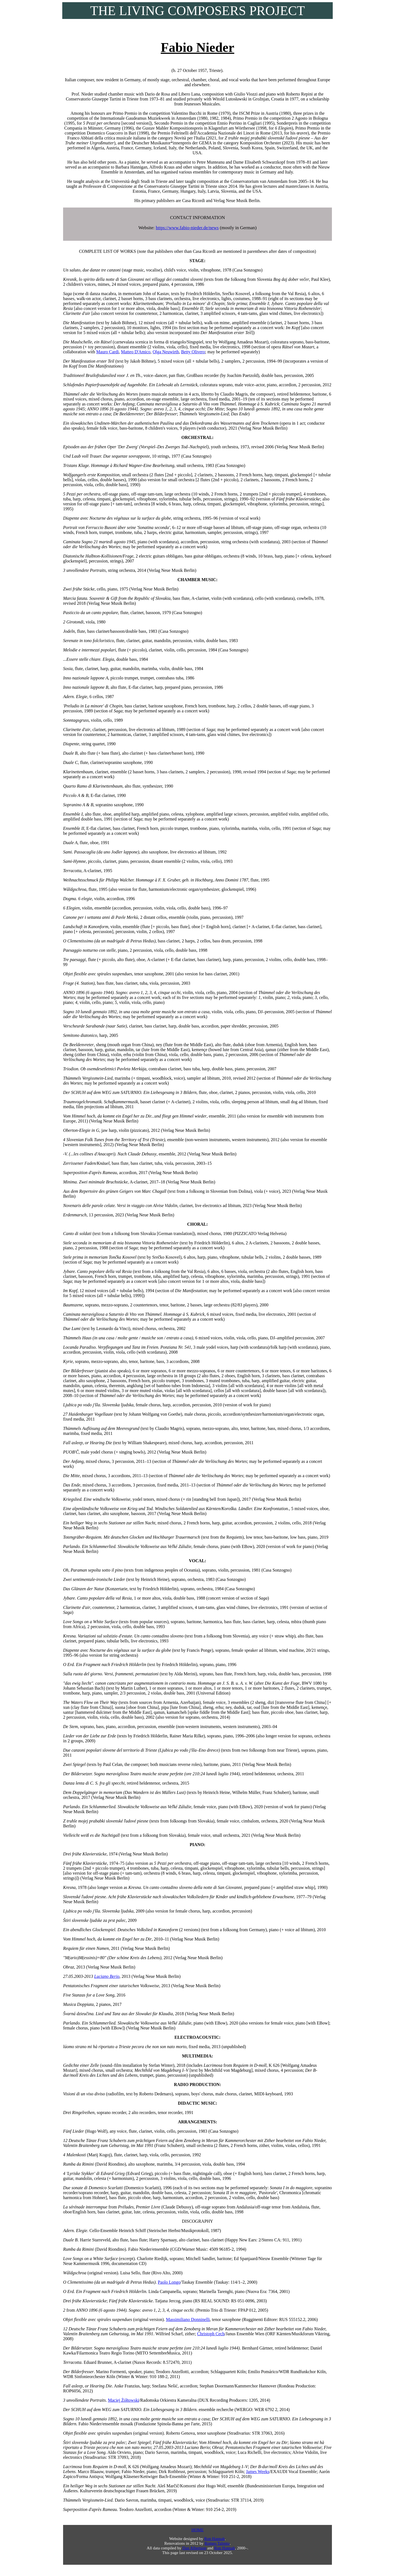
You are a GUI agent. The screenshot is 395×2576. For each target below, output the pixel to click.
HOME (197, 2530)
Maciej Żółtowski (123, 2400)
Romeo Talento (217, 2543)
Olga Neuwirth (166, 351)
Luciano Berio (106, 1976)
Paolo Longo (169, 2282)
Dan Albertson (194, 2548)
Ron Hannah (214, 2538)
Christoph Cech (211, 2333)
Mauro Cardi (107, 351)
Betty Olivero (193, 351)
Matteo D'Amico (135, 351)
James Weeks (257, 2471)
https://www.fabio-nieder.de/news (187, 227)
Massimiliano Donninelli (188, 2319)
